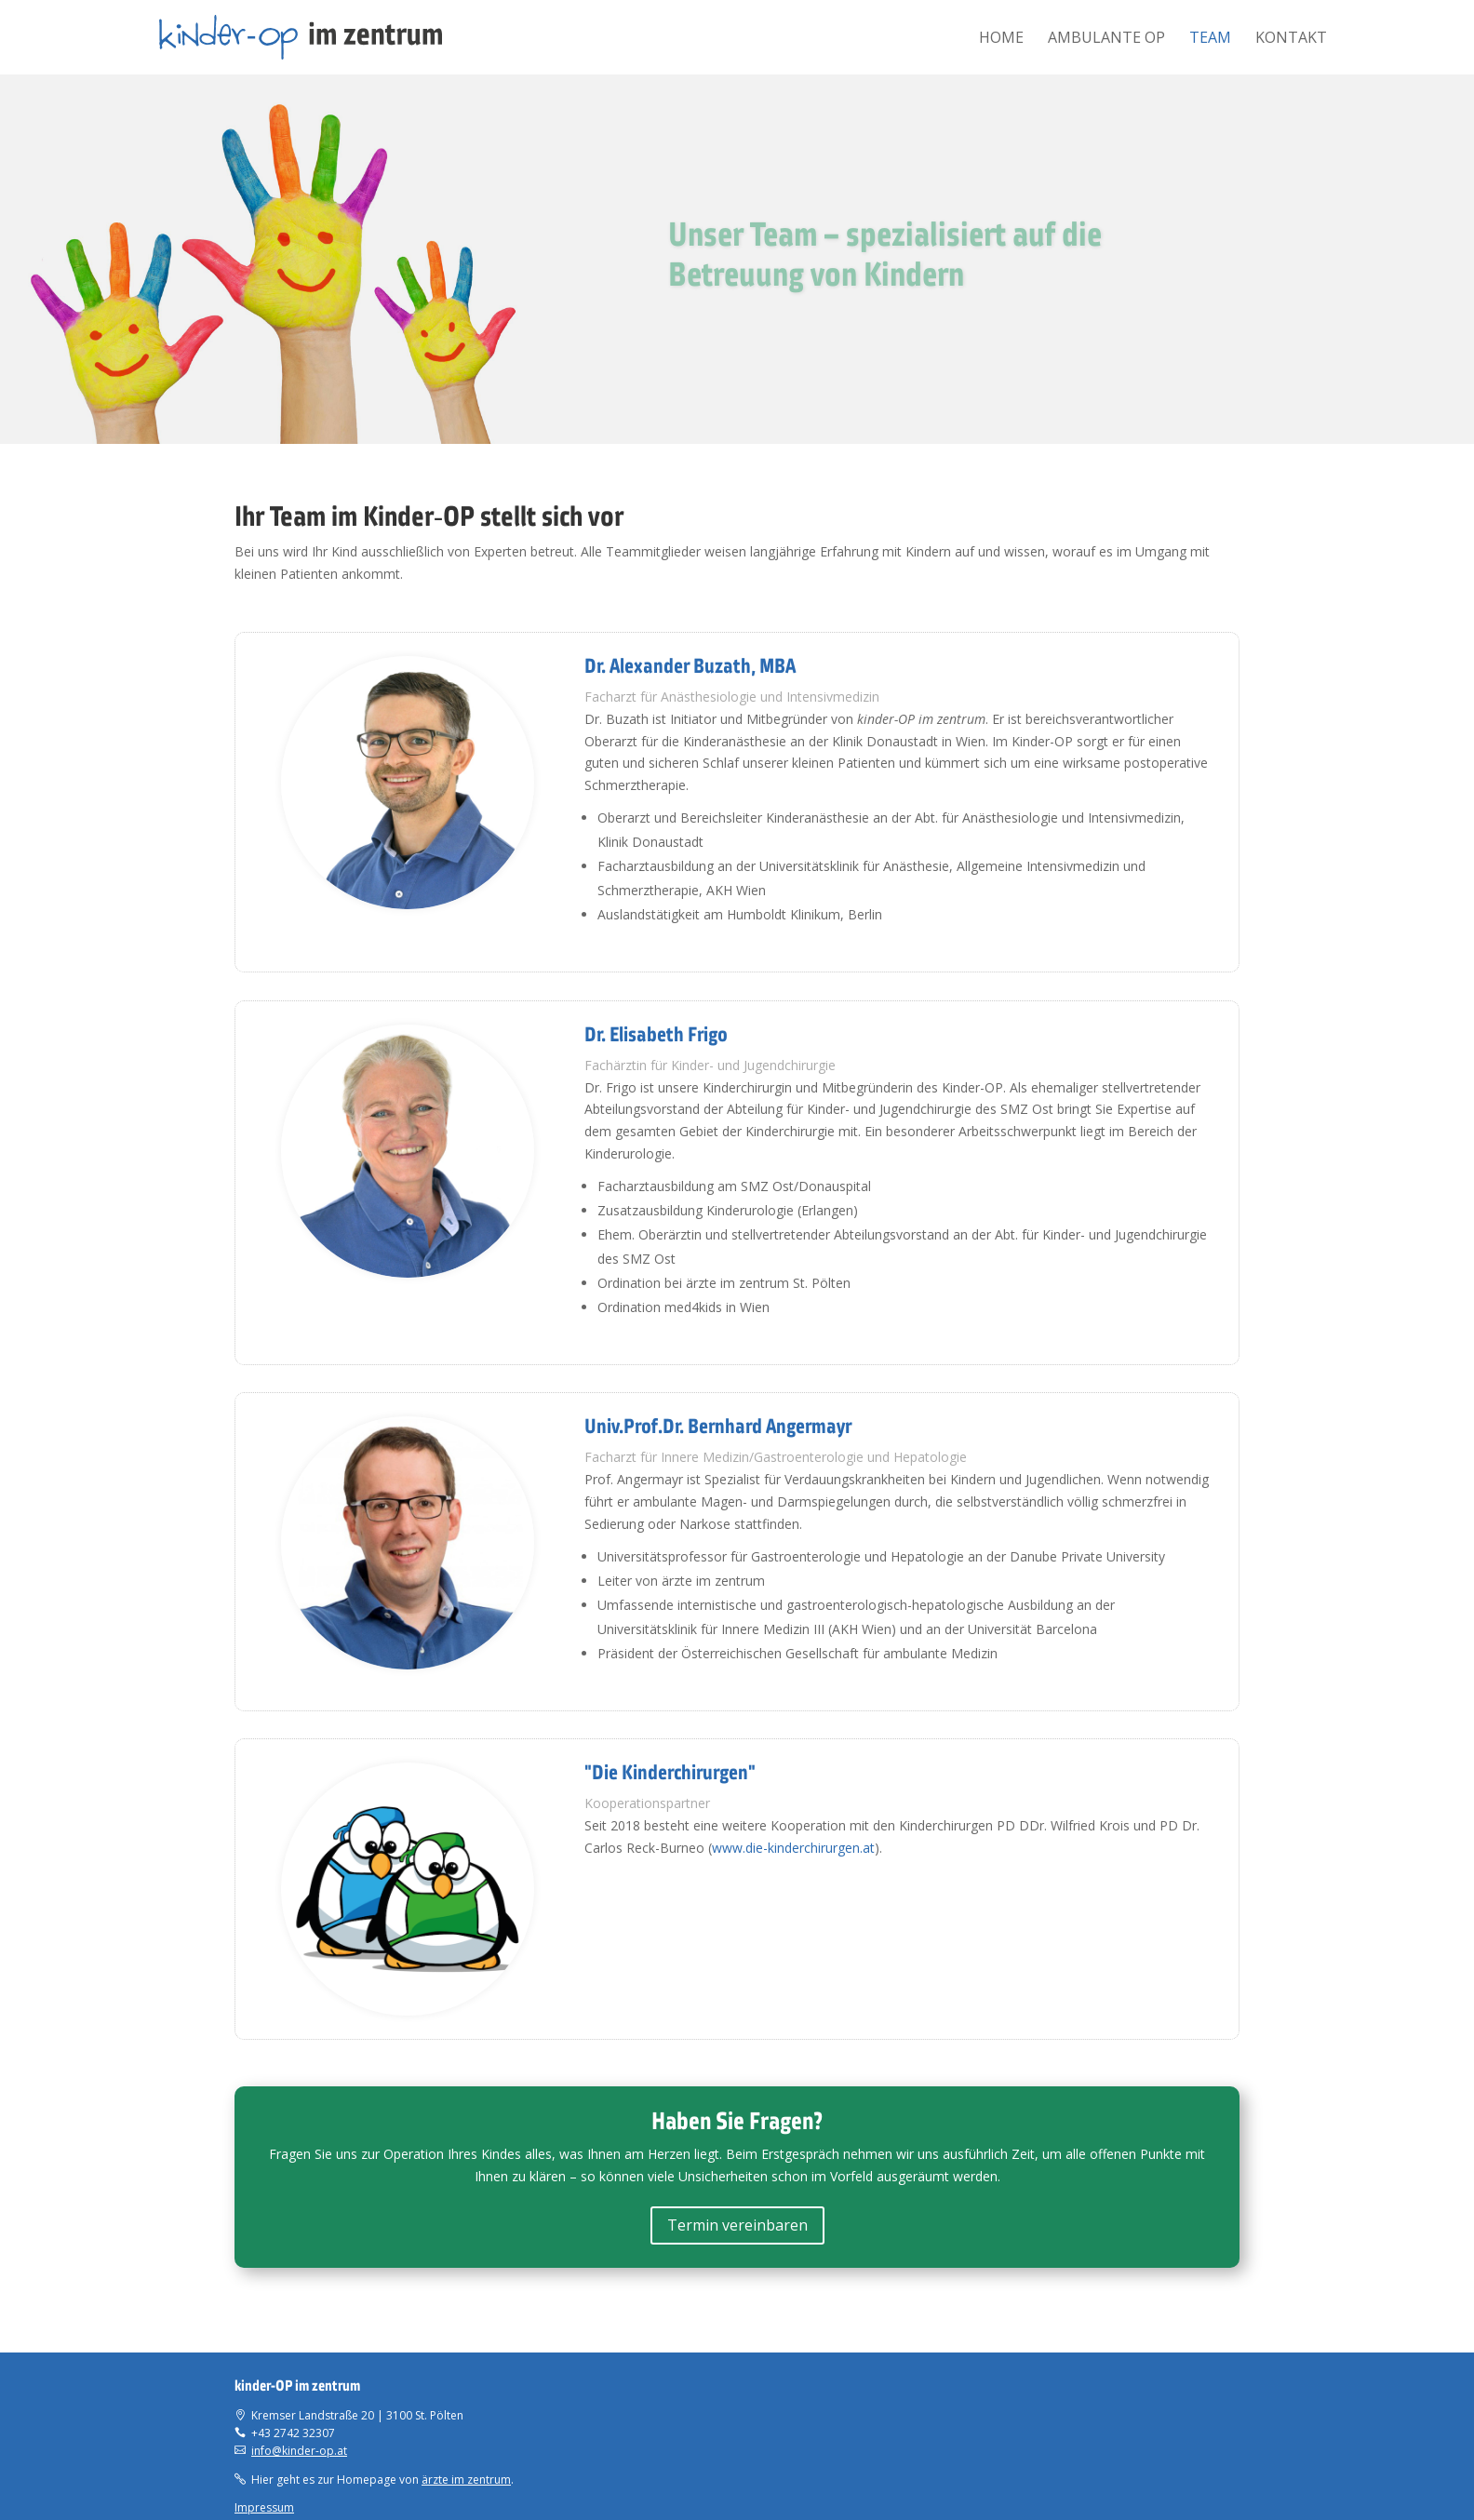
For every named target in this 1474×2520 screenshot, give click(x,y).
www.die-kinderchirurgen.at (793, 1847)
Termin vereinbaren (737, 2225)
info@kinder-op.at (299, 2451)
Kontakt (1291, 39)
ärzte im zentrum (466, 2479)
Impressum (264, 2507)
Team (1210, 39)
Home (1001, 39)
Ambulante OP (1106, 39)
